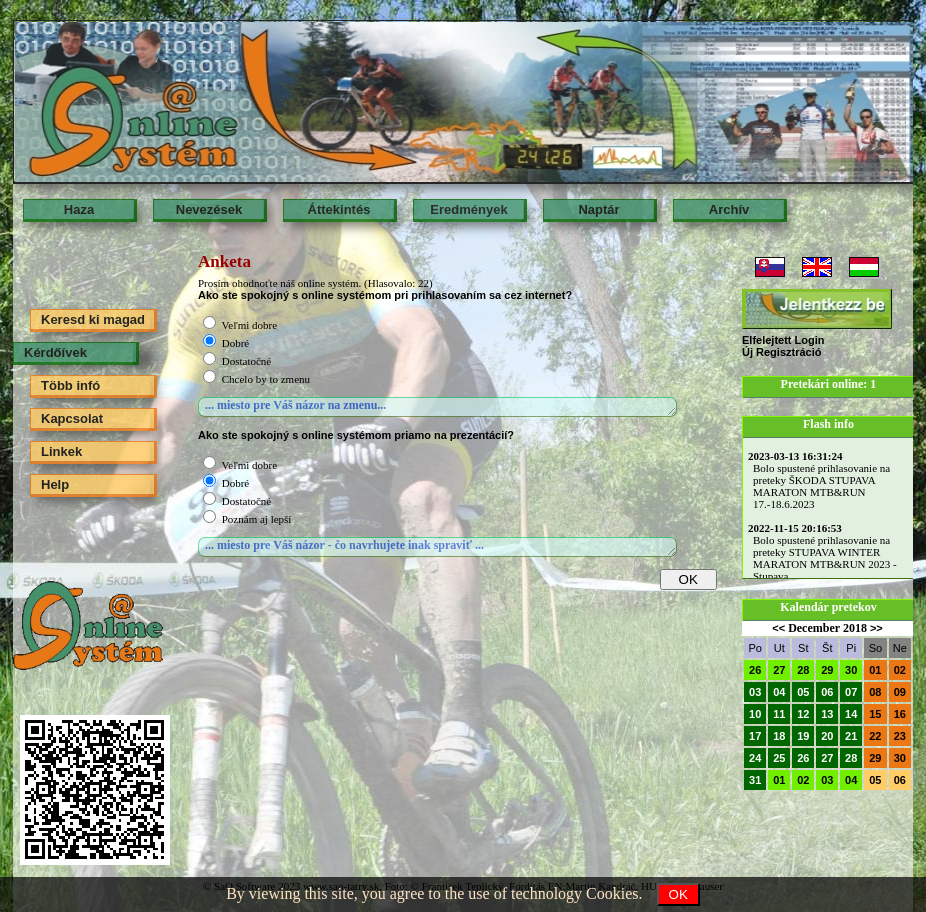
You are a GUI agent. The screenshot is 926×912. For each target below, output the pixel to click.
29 (827, 670)
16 (900, 714)
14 (851, 714)
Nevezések (209, 209)
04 (779, 692)
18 (779, 736)
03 (755, 692)
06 (827, 692)
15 (875, 714)
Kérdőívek (55, 352)
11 (779, 714)
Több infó (70, 385)
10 (755, 714)
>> (876, 628)
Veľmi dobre (249, 325)
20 (827, 736)
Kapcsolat (72, 418)
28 (803, 670)
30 (851, 670)
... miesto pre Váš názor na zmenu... (437, 407)
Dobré (236, 343)
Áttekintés (339, 209)
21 (851, 736)
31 (755, 780)
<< (778, 628)
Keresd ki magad (93, 319)
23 (900, 736)
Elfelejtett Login (783, 340)
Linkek (61, 451)
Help (55, 484)
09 (900, 692)
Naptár (598, 209)
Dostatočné (246, 361)
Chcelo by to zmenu (266, 379)
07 (851, 692)
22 (875, 736)
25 (779, 758)
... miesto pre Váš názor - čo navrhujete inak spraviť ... (437, 547)
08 (875, 692)
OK (678, 894)
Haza (79, 209)
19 (803, 736)
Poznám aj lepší (257, 519)
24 (755, 758)
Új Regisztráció (781, 352)
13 (827, 714)
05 (803, 692)
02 (900, 670)
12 (803, 714)
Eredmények (468, 209)
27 (779, 670)
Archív (729, 209)
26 (755, 670)
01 (875, 670)
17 (755, 736)
